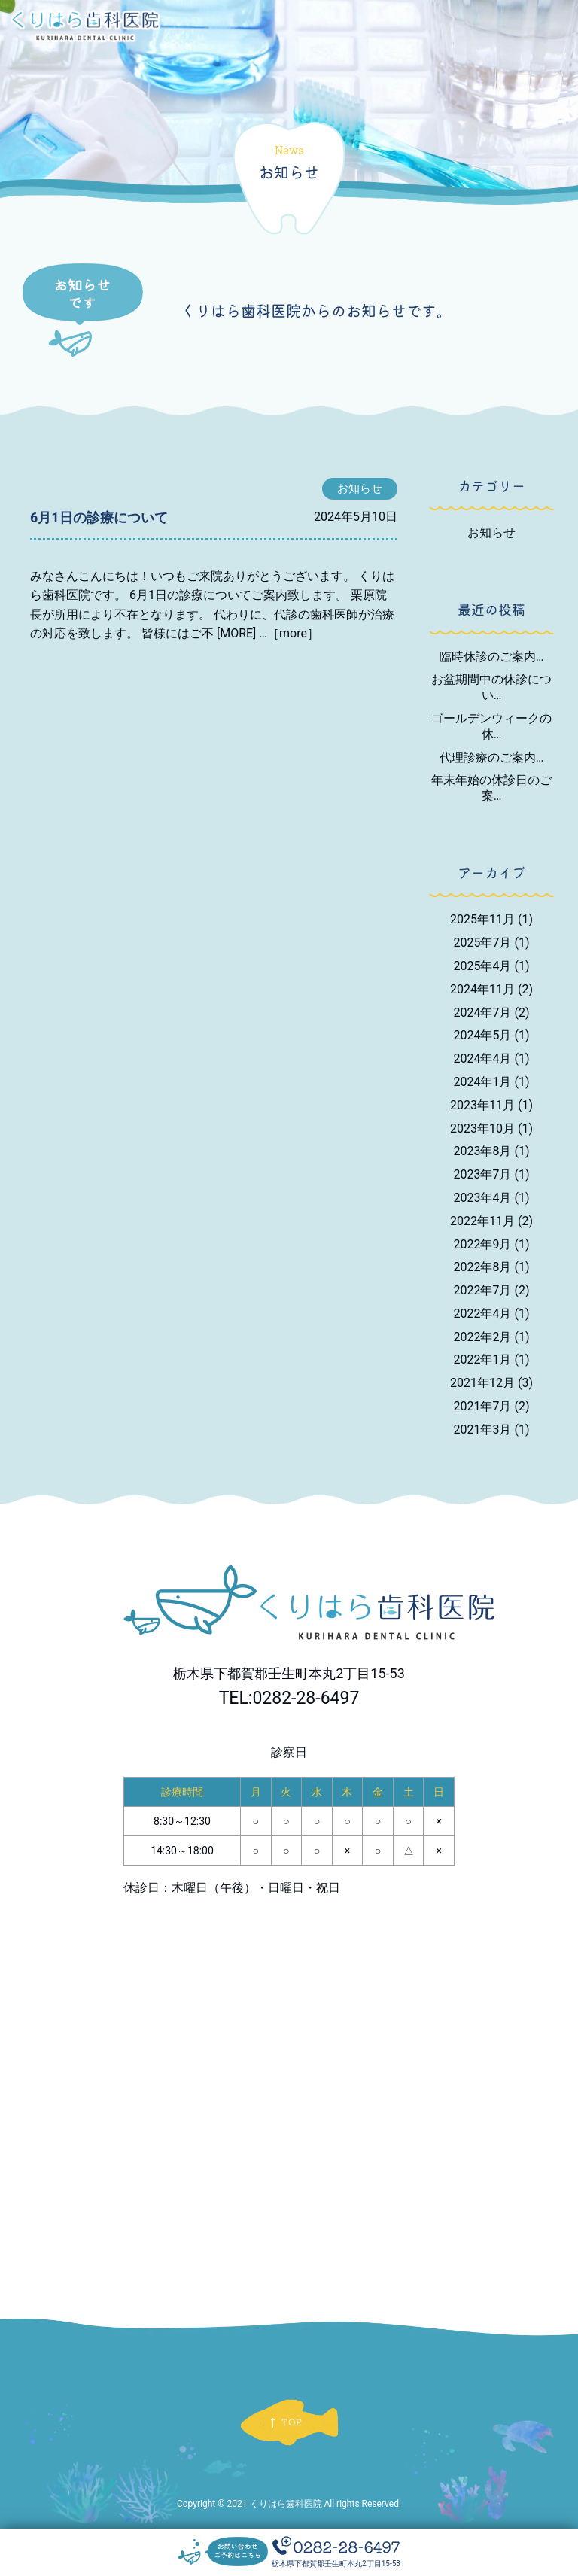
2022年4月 (492, 1313)
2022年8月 (492, 1267)
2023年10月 (491, 1128)
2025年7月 (492, 942)
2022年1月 (492, 1359)
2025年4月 (492, 966)
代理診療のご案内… (492, 757)
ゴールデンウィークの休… (491, 726)
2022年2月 (492, 1337)
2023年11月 (491, 1105)
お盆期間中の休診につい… (491, 687)
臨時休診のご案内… (492, 656)
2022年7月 (492, 1290)
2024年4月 (492, 1058)
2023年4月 (492, 1198)
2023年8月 (492, 1151)
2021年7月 (492, 1406)
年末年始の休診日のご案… (491, 788)
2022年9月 (492, 1244)
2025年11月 (491, 919)
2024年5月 (492, 1035)
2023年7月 (492, 1174)
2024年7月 (492, 1012)
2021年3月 (492, 1429)
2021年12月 (491, 1383)
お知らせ (491, 532)
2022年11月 (491, 1221)
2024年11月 (491, 989)
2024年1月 (492, 1082)
